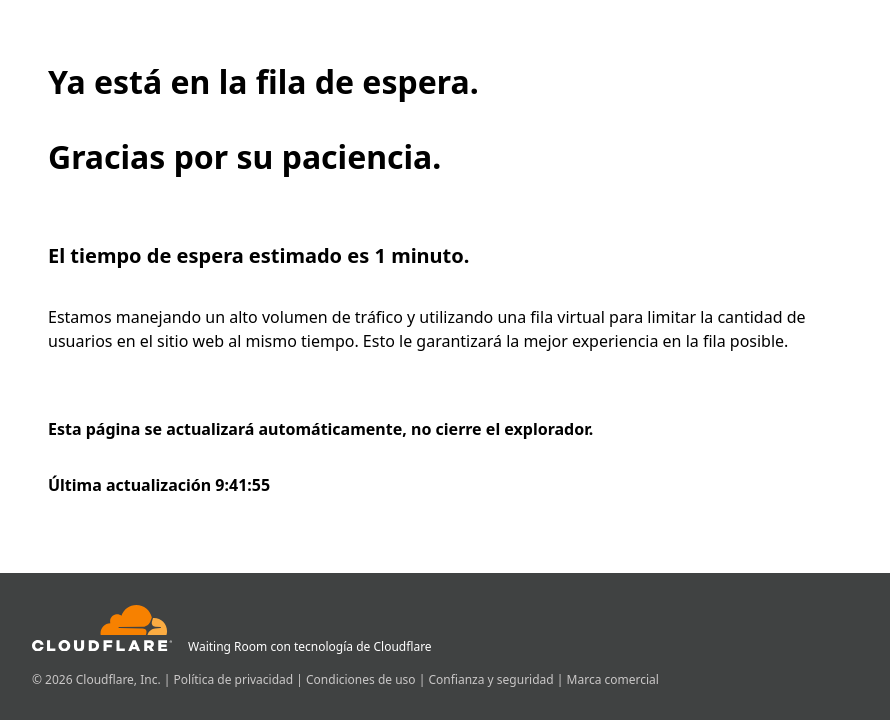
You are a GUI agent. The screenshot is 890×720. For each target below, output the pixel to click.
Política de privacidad (235, 679)
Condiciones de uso (362, 679)
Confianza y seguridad (492, 679)
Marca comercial (613, 679)
